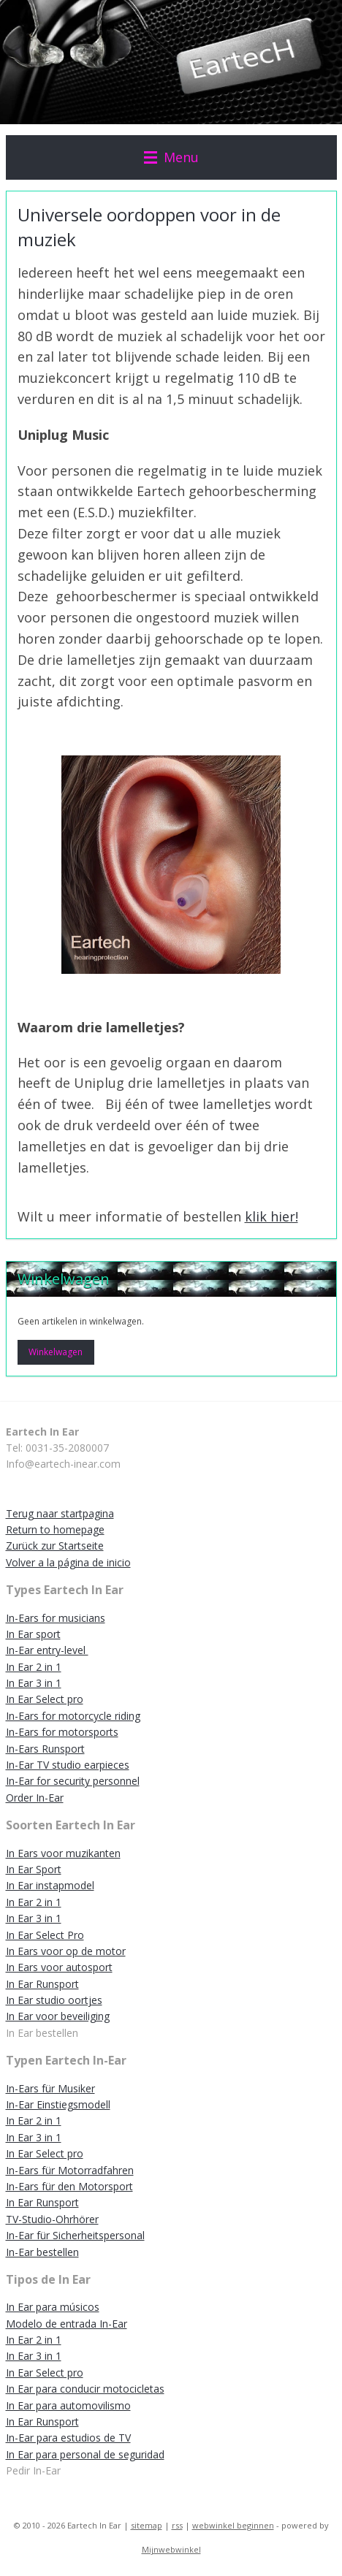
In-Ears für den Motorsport (69, 2186)
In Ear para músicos (52, 2307)
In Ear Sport (33, 1869)
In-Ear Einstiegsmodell (58, 2104)
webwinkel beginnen (233, 2525)
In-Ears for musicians (55, 1618)
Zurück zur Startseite (55, 1545)
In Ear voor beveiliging (58, 2016)
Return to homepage (55, 1529)
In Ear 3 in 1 (33, 1683)
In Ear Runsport (42, 1984)
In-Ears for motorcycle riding (73, 1716)
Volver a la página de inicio (68, 1562)
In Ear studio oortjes (54, 2000)
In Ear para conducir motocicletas (85, 2389)
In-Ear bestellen (42, 2252)
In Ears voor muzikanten (63, 1853)
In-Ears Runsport (45, 1749)
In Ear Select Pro (45, 1935)
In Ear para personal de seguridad (85, 2454)
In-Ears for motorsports (62, 1732)
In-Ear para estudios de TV (68, 2437)
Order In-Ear (35, 1798)
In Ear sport (33, 1634)
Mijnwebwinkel (171, 2549)
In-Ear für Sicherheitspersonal (75, 2235)
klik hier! (271, 1217)
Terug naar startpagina (60, 1513)
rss (177, 2525)
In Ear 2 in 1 (33, 1667)
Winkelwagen (55, 1352)
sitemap (146, 2525)
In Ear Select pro (44, 1699)
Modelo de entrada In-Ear (66, 2324)
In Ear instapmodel (50, 1885)
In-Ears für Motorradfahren (70, 2170)
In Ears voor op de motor (66, 1951)
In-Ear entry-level (47, 1650)
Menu (171, 157)
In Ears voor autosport (59, 1967)
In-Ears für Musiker (50, 2088)
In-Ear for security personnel (73, 1781)
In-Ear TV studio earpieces (67, 1765)
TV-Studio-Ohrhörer (52, 2219)
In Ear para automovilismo (68, 2405)
